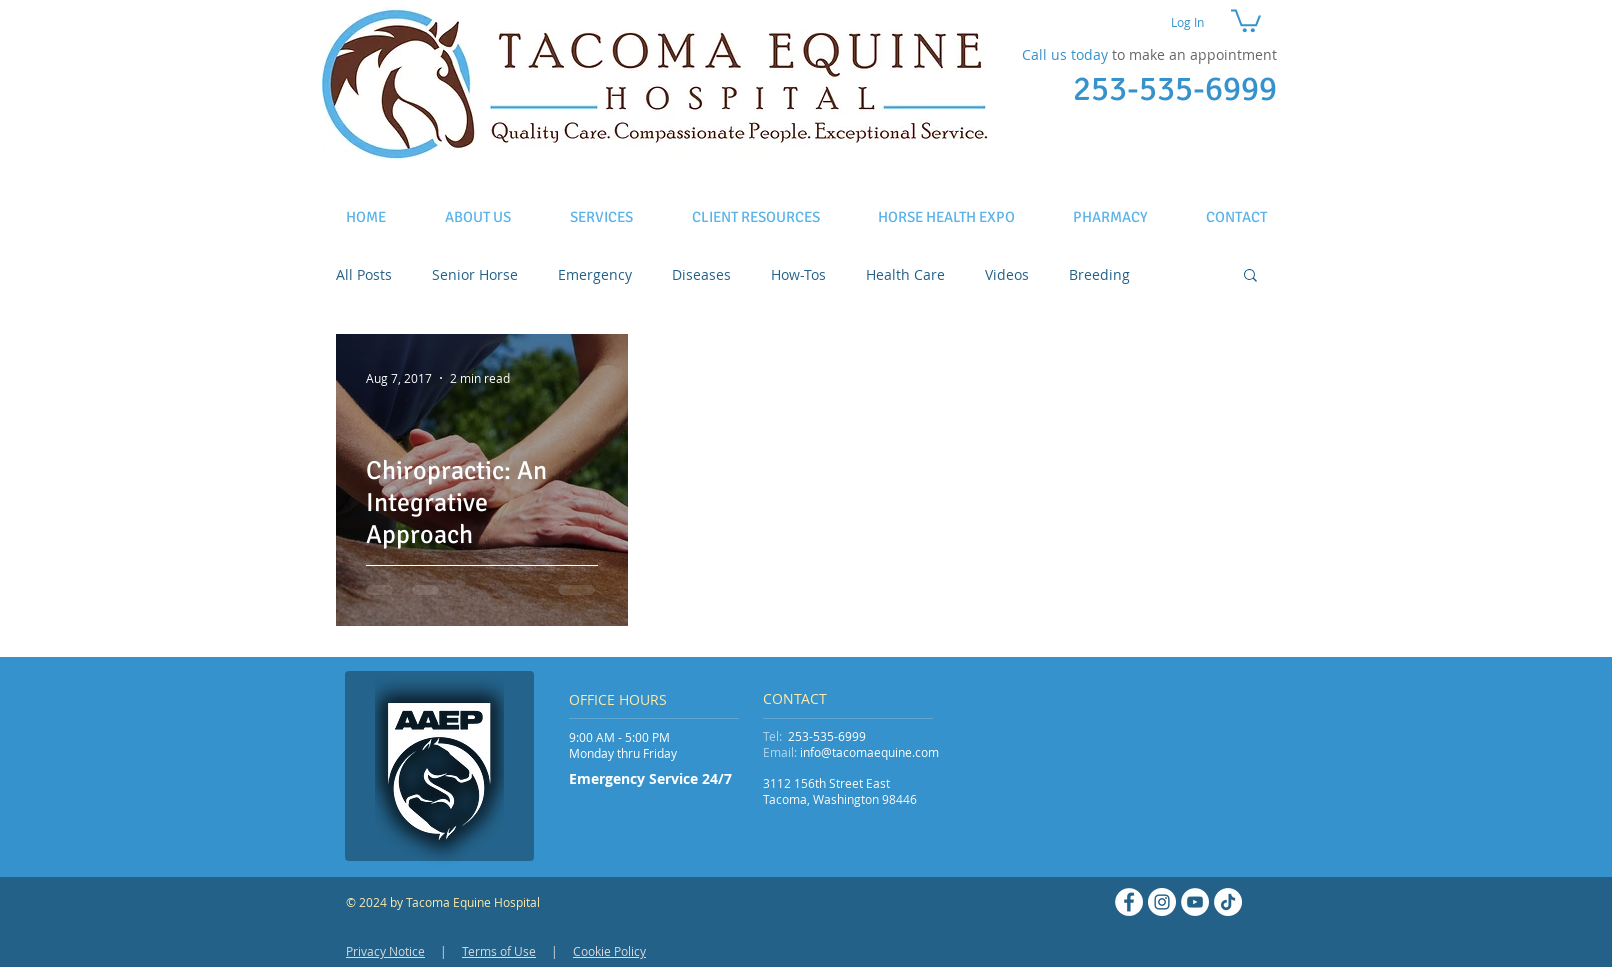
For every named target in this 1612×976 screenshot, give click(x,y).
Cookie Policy (609, 951)
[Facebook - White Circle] (1129, 902)
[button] (1246, 19)
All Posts (364, 274)
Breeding (1099, 274)
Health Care (905, 274)
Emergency (595, 274)
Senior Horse (475, 274)
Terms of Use (499, 951)
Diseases (701, 274)
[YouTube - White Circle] (1195, 902)
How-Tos (798, 274)
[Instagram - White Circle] (1162, 902)
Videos (1007, 274)
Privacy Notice (385, 951)
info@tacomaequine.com (869, 752)
